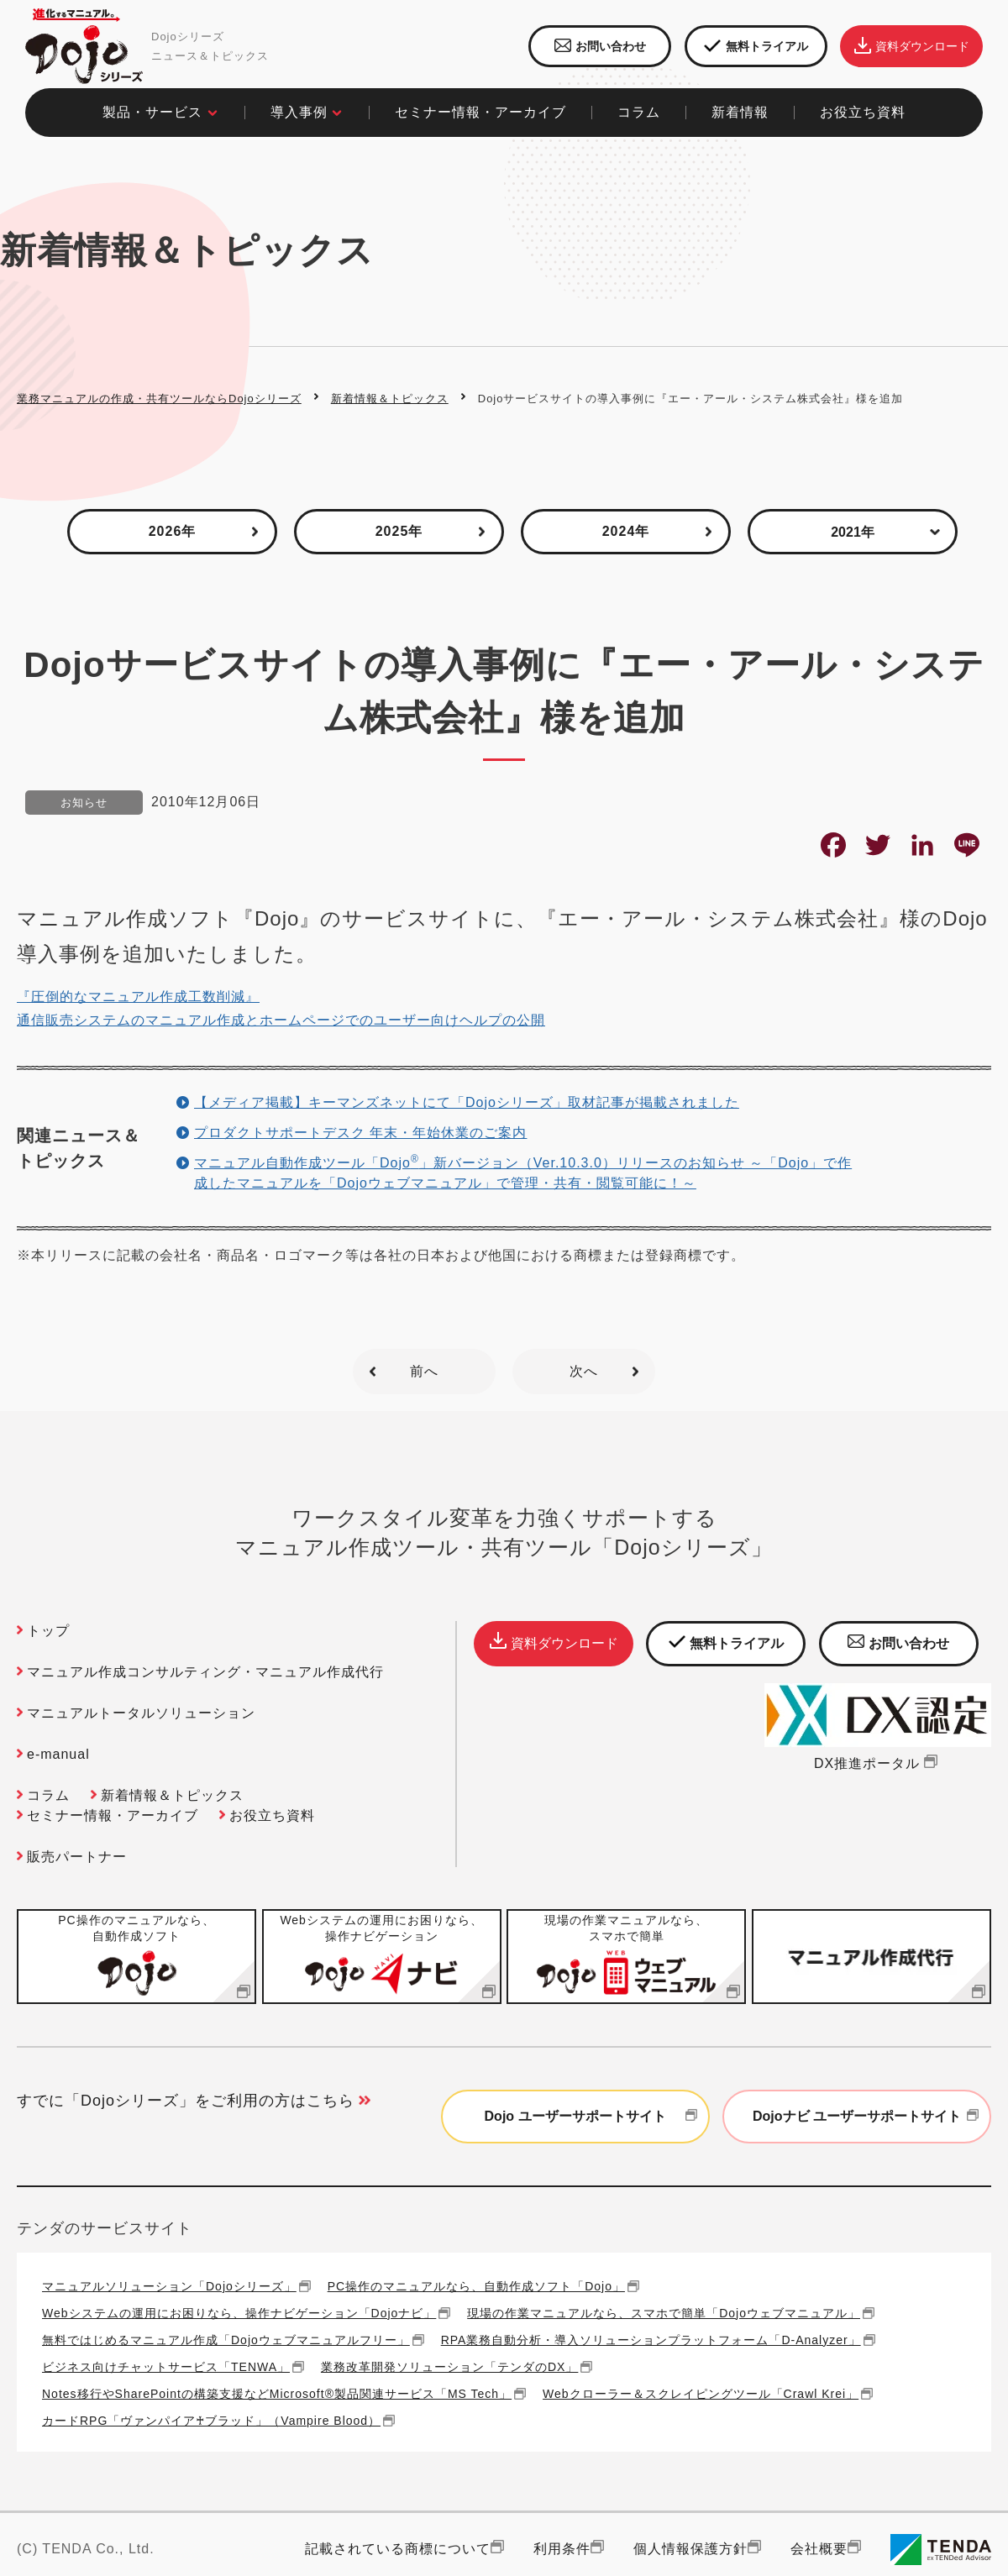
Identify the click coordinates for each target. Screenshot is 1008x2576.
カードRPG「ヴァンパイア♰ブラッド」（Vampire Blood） (211, 2420)
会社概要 (819, 2549)
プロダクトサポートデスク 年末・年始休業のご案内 (360, 1132)
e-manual (58, 1754)
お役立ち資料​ (863, 112)
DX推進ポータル (878, 1763)
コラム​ (638, 112)
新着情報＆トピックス (390, 398)
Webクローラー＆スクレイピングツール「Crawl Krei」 (700, 2393)
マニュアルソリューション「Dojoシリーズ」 (169, 2286)
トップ (48, 1631)
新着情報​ (740, 112)
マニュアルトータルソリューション (141, 1713)
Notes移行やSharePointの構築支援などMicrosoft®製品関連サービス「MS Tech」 (277, 2393)
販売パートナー (77, 1856)
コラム (48, 1795)
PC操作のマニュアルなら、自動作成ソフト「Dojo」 (476, 2286)
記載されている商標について (398, 2549)
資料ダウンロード (911, 46)
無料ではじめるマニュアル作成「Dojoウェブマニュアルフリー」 (226, 2339)
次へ (584, 1371)
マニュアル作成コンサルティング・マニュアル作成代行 (205, 1672)
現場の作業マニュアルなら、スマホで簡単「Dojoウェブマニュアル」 (663, 2312)
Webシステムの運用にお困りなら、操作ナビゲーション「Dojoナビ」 (239, 2312)
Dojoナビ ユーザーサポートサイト (868, 2116)
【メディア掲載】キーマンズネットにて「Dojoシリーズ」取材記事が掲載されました (466, 1102)
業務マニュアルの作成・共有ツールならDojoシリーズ (159, 398)
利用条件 (562, 2549)
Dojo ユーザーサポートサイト (593, 2116)
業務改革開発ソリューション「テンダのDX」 (449, 2366)
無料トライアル (756, 46)
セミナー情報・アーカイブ (480, 112)
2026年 (173, 531)
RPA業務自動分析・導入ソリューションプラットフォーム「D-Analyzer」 (651, 2339)
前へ (424, 1371)
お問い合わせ (600, 46)
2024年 (626, 531)
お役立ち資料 (272, 1815)
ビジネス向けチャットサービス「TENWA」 (166, 2366)
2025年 (399, 531)
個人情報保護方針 (690, 2549)
